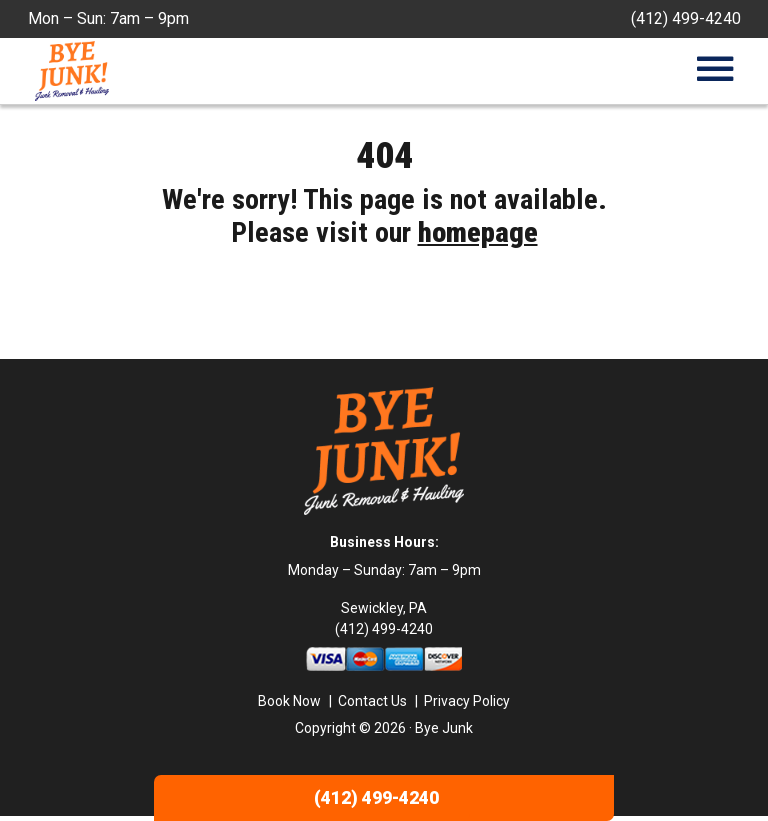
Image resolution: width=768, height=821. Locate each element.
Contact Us (372, 705)
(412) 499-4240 (686, 18)
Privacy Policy (467, 705)
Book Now (289, 705)
